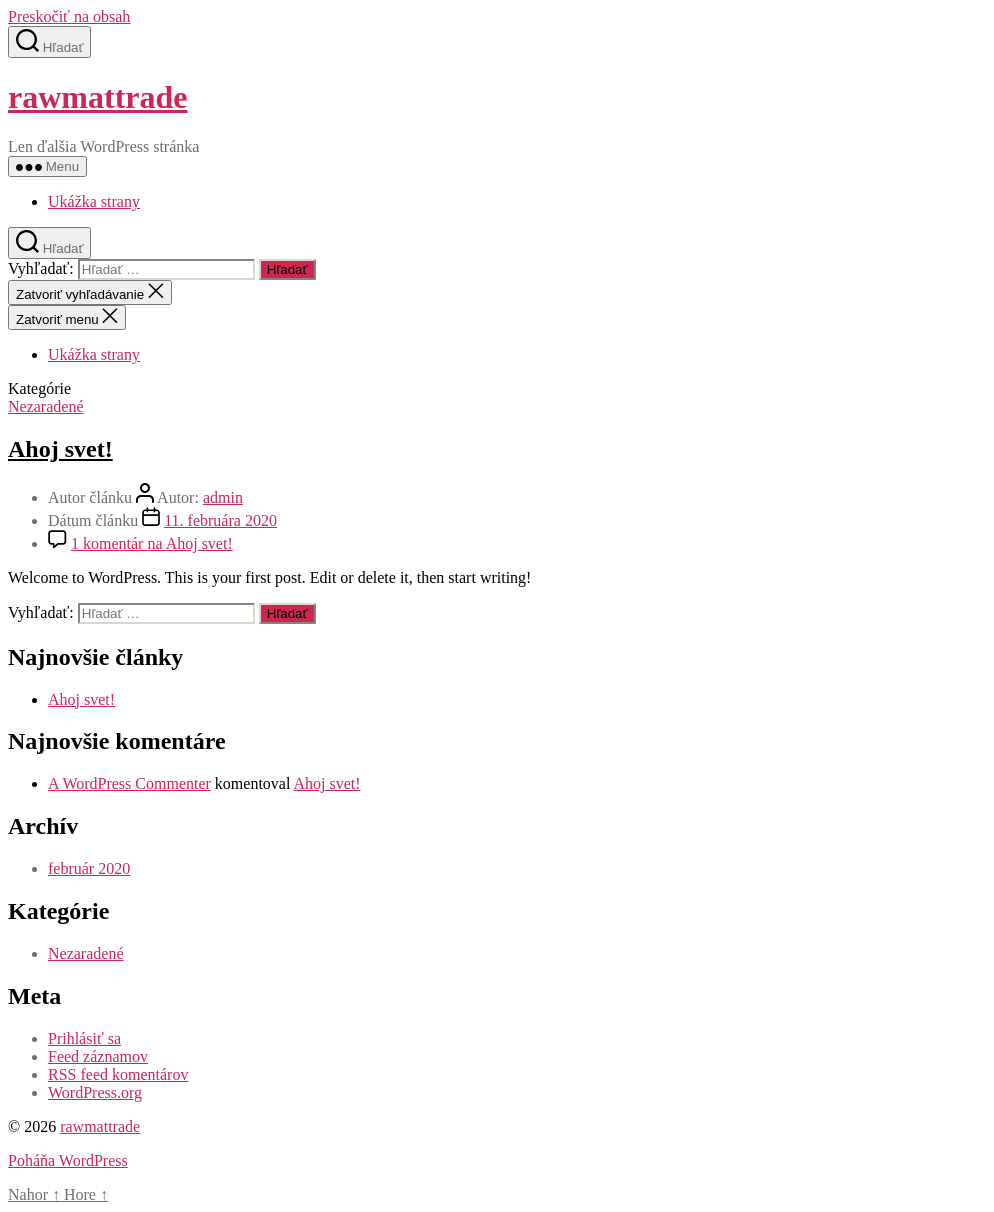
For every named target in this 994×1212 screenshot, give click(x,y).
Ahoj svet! (60, 449)
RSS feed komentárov (118, 1074)
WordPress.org (95, 1092)
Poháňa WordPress (68, 1160)
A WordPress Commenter (129, 783)
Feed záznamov (98, 1056)
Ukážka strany (94, 201)
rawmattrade (97, 97)
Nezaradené (46, 406)
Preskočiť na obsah (69, 16)
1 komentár (152, 543)
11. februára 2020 (220, 520)
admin (223, 497)
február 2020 (89, 868)
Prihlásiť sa (84, 1038)
